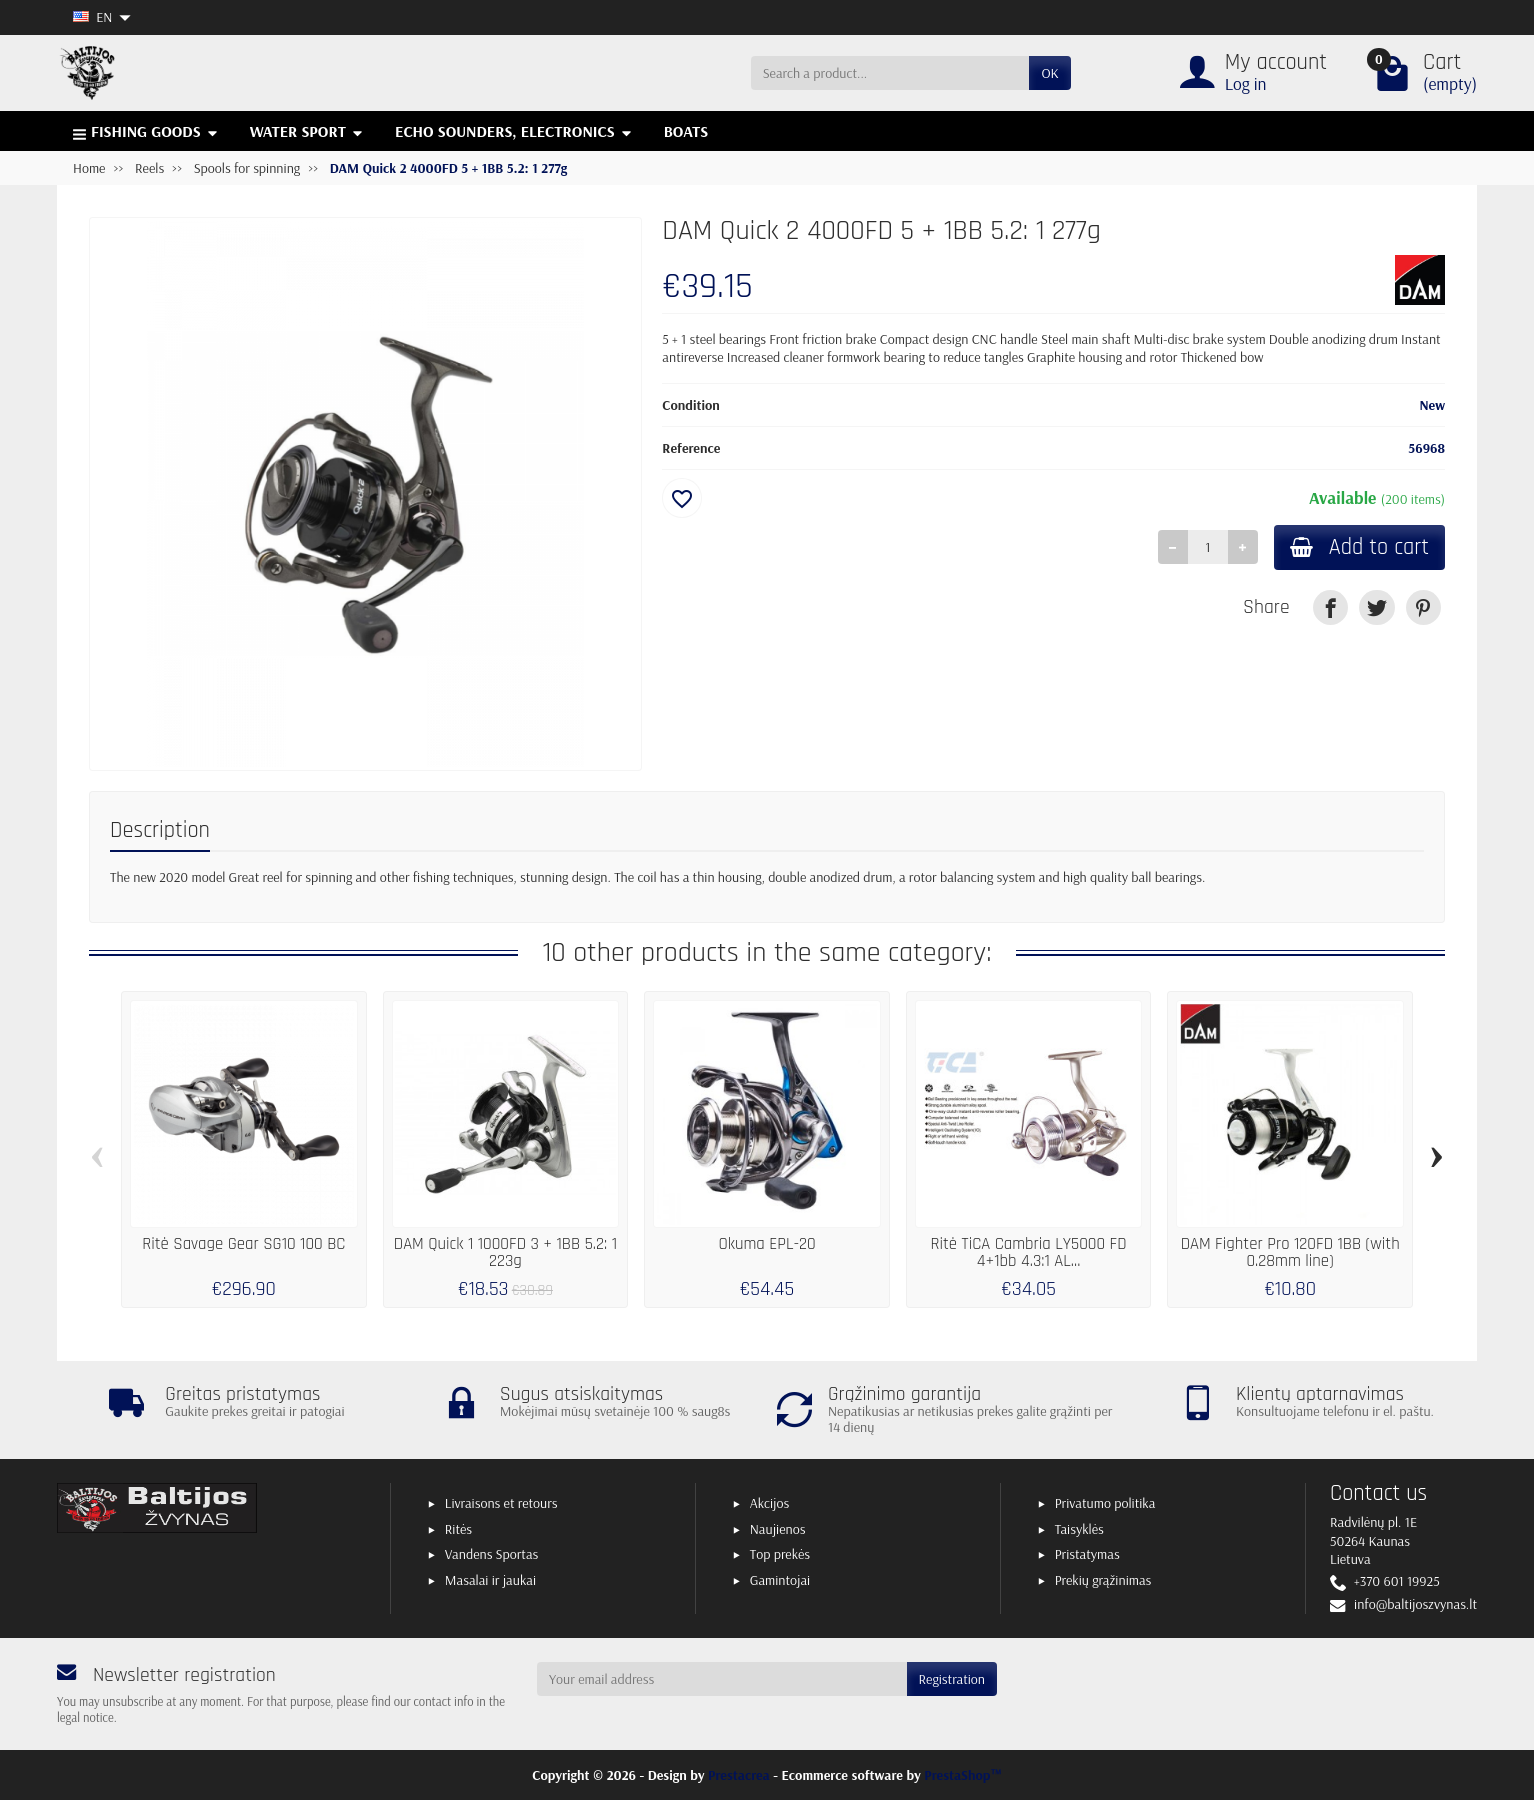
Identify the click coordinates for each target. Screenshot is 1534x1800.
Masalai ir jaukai (490, 1580)
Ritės (458, 1529)
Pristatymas (1087, 1554)
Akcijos (769, 1503)
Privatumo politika (1105, 1503)
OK (1049, 73)
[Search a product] (890, 73)
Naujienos (778, 1529)
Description (160, 830)
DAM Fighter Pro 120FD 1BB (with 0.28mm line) (1290, 1252)
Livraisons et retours (501, 1503)
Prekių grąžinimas (1103, 1580)
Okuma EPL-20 (766, 1244)
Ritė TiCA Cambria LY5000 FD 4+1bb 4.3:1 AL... (1029, 1252)
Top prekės (780, 1554)
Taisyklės (1079, 1529)
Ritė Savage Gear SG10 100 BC (243, 1244)
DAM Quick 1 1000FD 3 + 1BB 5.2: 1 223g (505, 1252)
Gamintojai (780, 1580)
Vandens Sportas (491, 1554)
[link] (1330, 607)
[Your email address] (722, 1679)
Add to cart (1359, 547)
